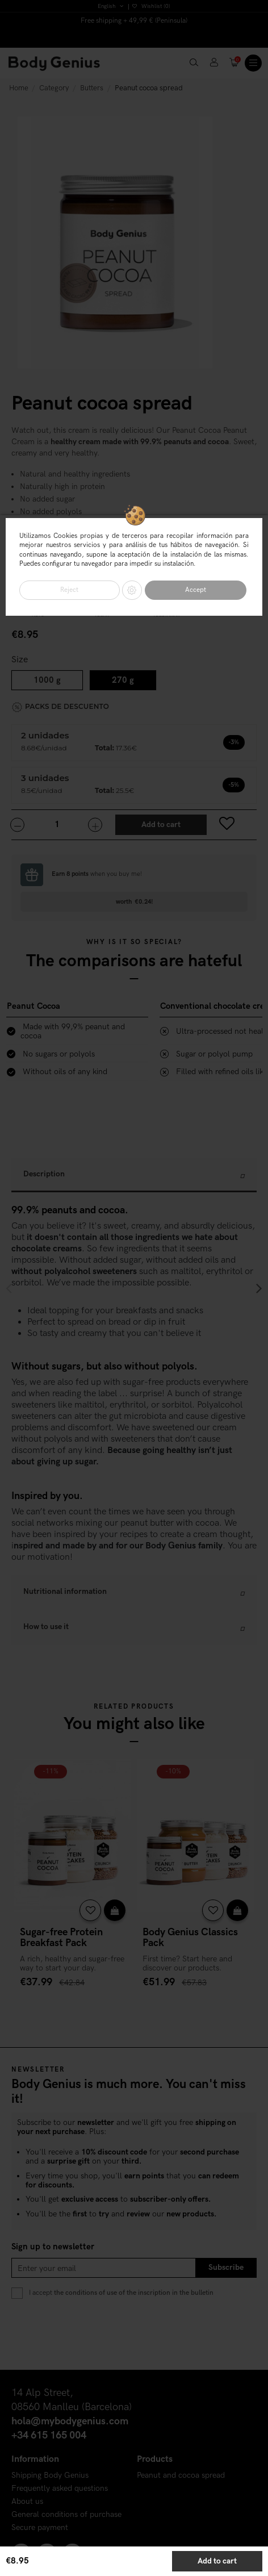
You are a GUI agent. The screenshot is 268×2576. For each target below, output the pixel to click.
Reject (69, 590)
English (111, 6)
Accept (195, 590)
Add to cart (217, 2561)
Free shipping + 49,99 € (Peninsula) (134, 20)
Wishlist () (151, 6)
